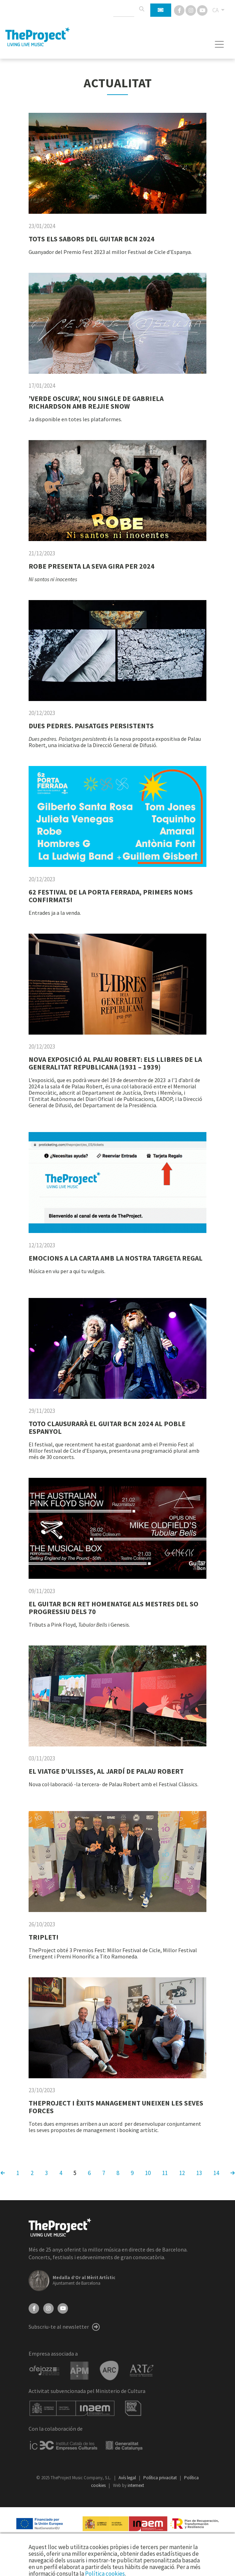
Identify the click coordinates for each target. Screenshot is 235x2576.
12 (182, 2172)
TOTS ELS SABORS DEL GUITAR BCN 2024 (91, 238)
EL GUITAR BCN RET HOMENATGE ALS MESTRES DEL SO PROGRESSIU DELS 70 (113, 1607)
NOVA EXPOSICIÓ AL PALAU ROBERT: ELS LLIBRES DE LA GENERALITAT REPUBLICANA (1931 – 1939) (115, 1063)
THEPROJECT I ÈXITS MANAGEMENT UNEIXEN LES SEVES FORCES (116, 2107)
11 (165, 2172)
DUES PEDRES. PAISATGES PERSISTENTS (91, 725)
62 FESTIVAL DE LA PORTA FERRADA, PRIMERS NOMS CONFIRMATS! (111, 896)
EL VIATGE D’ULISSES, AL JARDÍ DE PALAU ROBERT (106, 1771)
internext (136, 2485)
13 (199, 2172)
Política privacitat (160, 2478)
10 (148, 2172)
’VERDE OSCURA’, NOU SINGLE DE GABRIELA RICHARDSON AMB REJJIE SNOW (96, 402)
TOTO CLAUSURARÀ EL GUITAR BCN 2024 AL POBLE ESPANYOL (107, 1427)
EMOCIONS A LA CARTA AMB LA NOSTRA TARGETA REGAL (116, 1258)
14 (216, 2172)
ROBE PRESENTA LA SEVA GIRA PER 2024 (91, 566)
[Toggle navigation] (219, 44)
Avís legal (128, 2478)
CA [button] (216, 10)
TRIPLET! (44, 1937)
